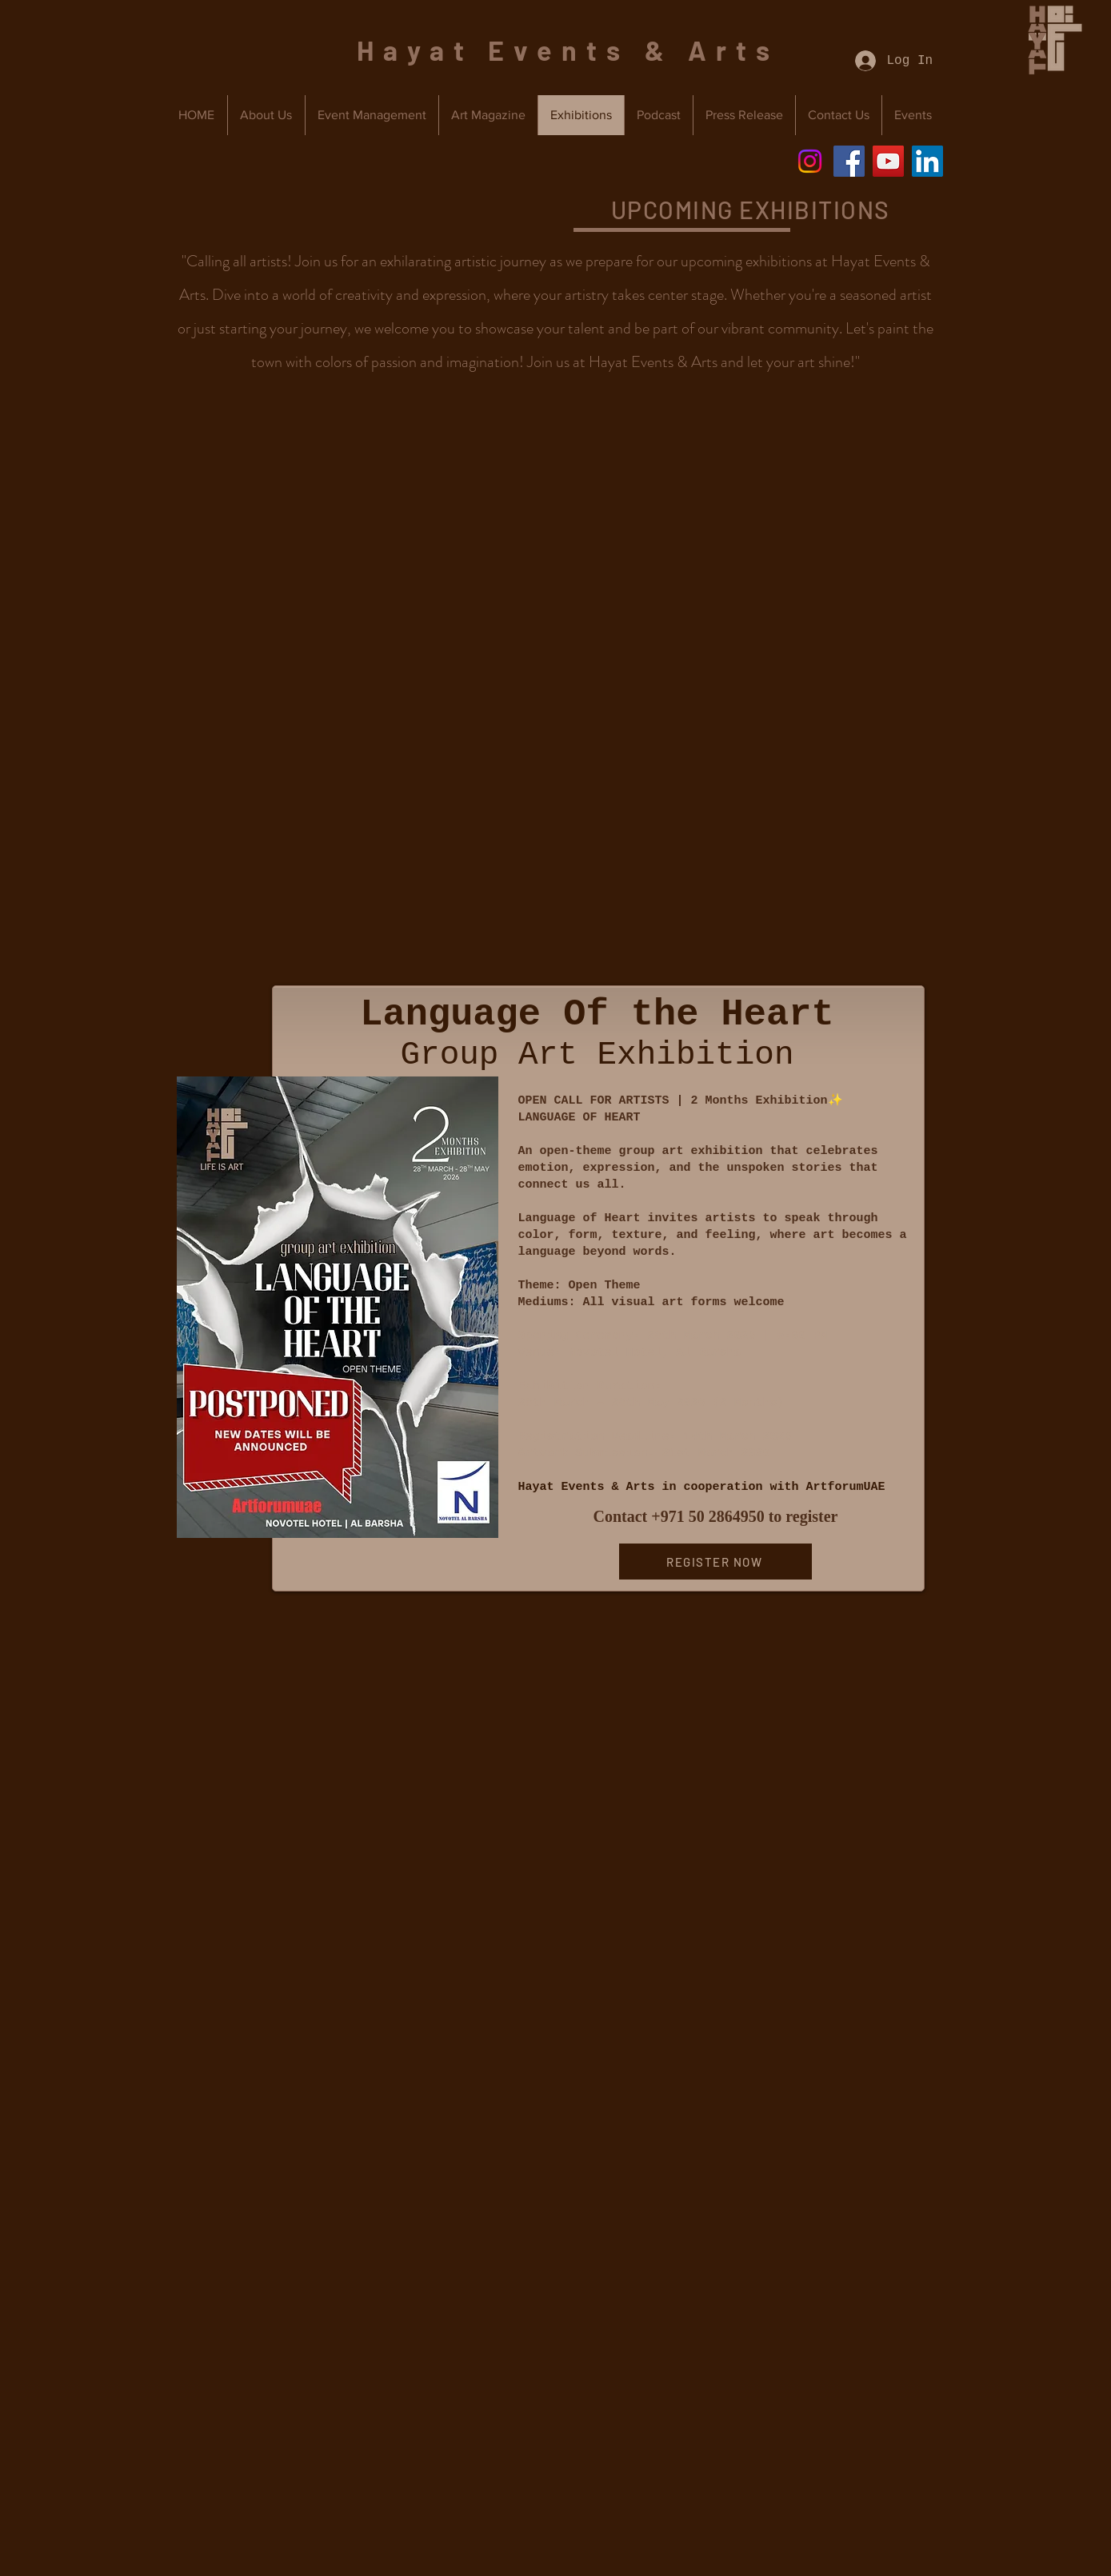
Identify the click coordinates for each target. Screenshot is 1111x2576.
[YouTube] (888, 161)
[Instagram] (809, 161)
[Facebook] (849, 161)
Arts (733, 50)
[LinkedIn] (927, 161)
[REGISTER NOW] (715, 1561)
